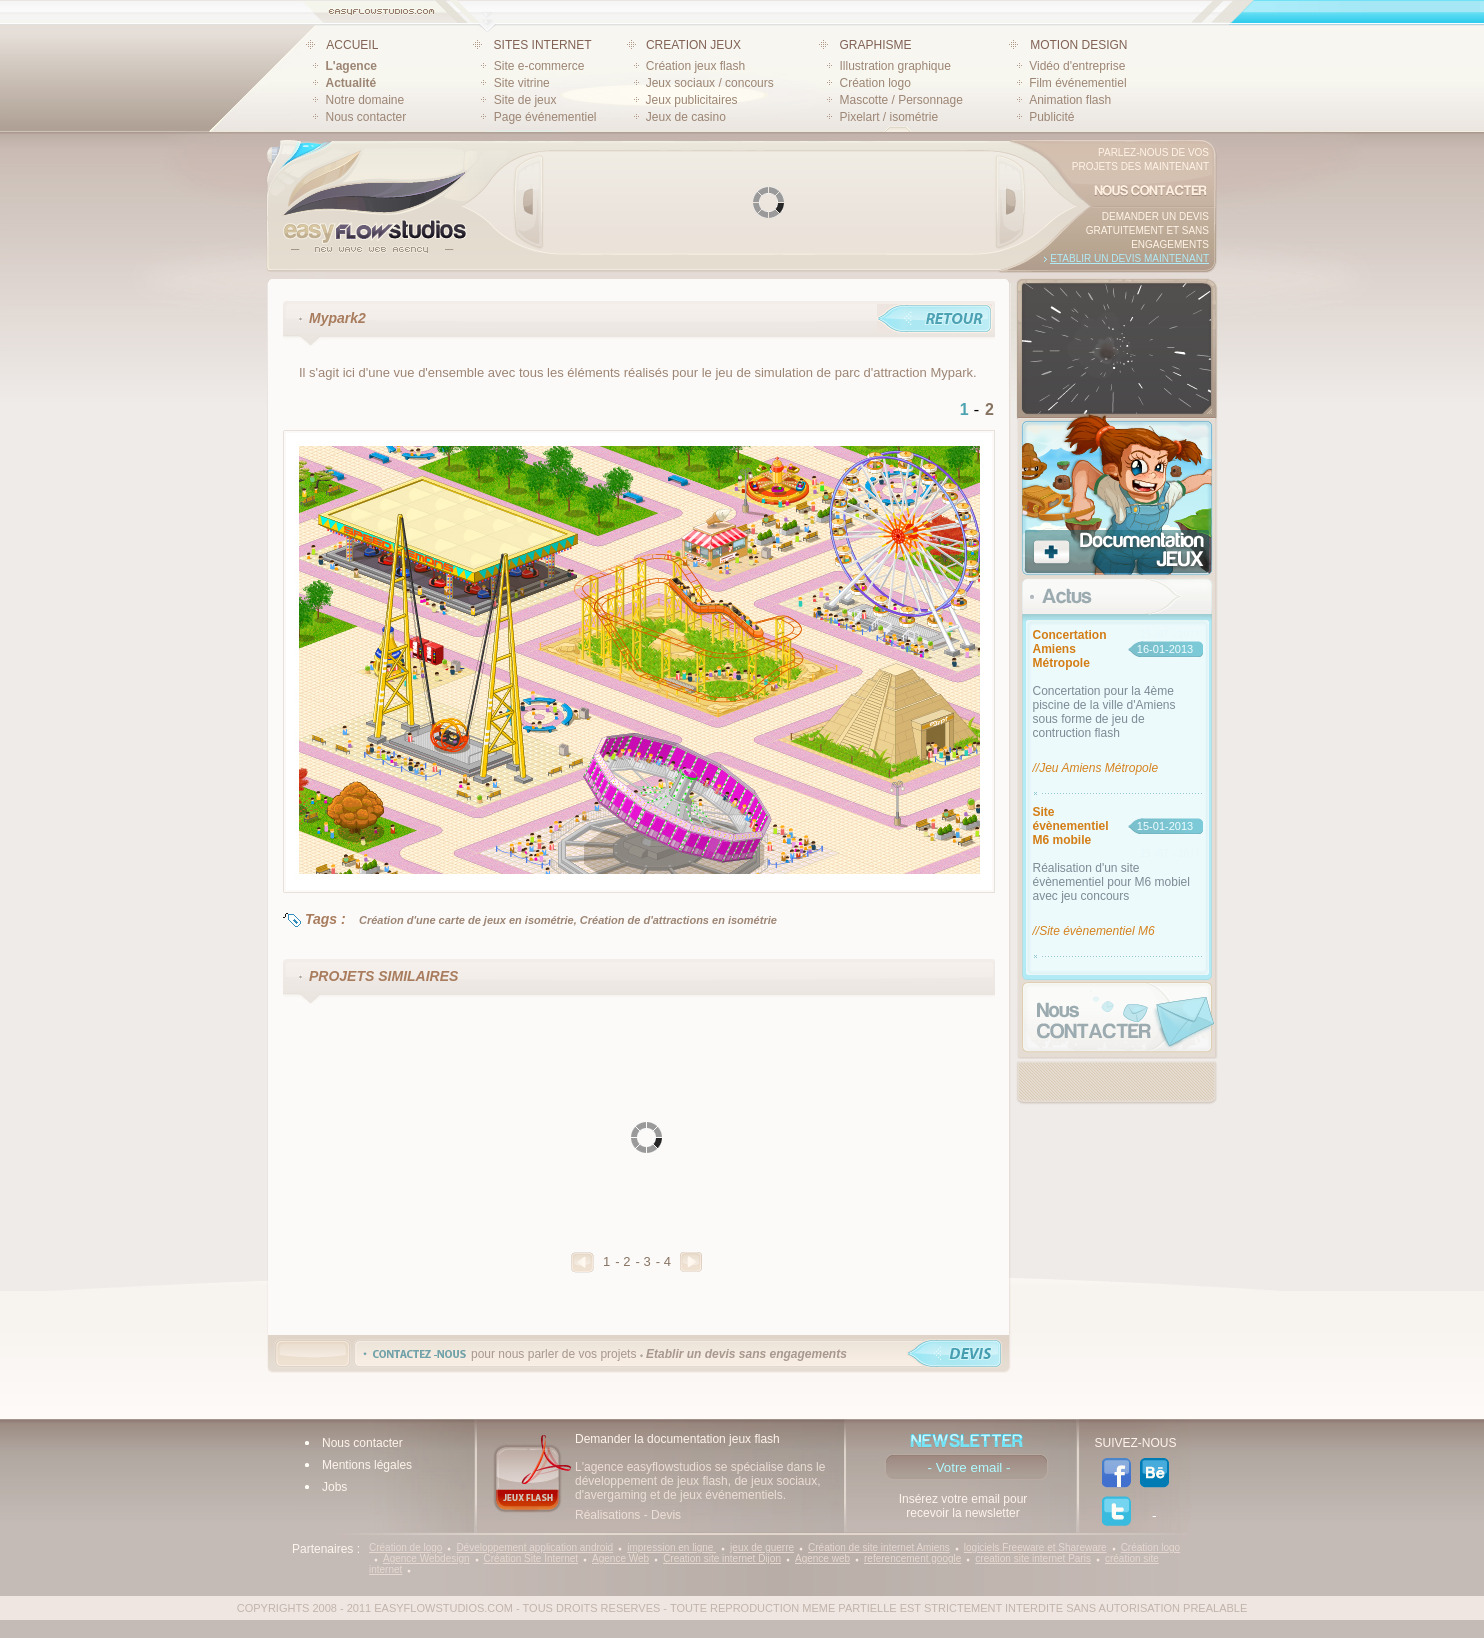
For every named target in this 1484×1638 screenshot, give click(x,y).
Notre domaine (365, 100)
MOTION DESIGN (1078, 45)
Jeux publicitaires (692, 100)
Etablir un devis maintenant (1129, 258)
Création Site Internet (531, 1558)
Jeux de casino (686, 117)
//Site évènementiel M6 (1094, 931)
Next (1010, 202)
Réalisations (607, 1515)
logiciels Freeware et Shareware (1035, 1547)
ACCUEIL (352, 45)
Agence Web (620, 1558)
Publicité (1051, 117)
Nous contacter (366, 117)
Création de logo (405, 1547)
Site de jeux (525, 100)
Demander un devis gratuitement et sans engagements (1147, 230)
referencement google (912, 1558)
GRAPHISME (875, 45)
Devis (666, 1515)
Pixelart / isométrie (888, 117)
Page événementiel (545, 117)
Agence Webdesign (426, 1558)
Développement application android (534, 1547)
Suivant (691, 1262)
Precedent (582, 1262)
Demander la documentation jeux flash (677, 1439)
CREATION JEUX (693, 45)
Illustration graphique (894, 66)
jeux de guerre (762, 1547)
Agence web (822, 1558)
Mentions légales (367, 1465)
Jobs (334, 1487)
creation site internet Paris (1033, 1558)
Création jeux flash (695, 66)
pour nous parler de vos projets (659, 1354)
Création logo (874, 83)
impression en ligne (671, 1547)
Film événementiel (1077, 83)
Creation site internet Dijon (722, 1558)
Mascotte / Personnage (900, 100)
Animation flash (1070, 100)
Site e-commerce (539, 66)
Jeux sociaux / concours (710, 83)
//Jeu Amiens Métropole (1096, 768)
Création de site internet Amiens (879, 1547)
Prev (529, 202)
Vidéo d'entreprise (1077, 66)
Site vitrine (522, 83)
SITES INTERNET (543, 45)
